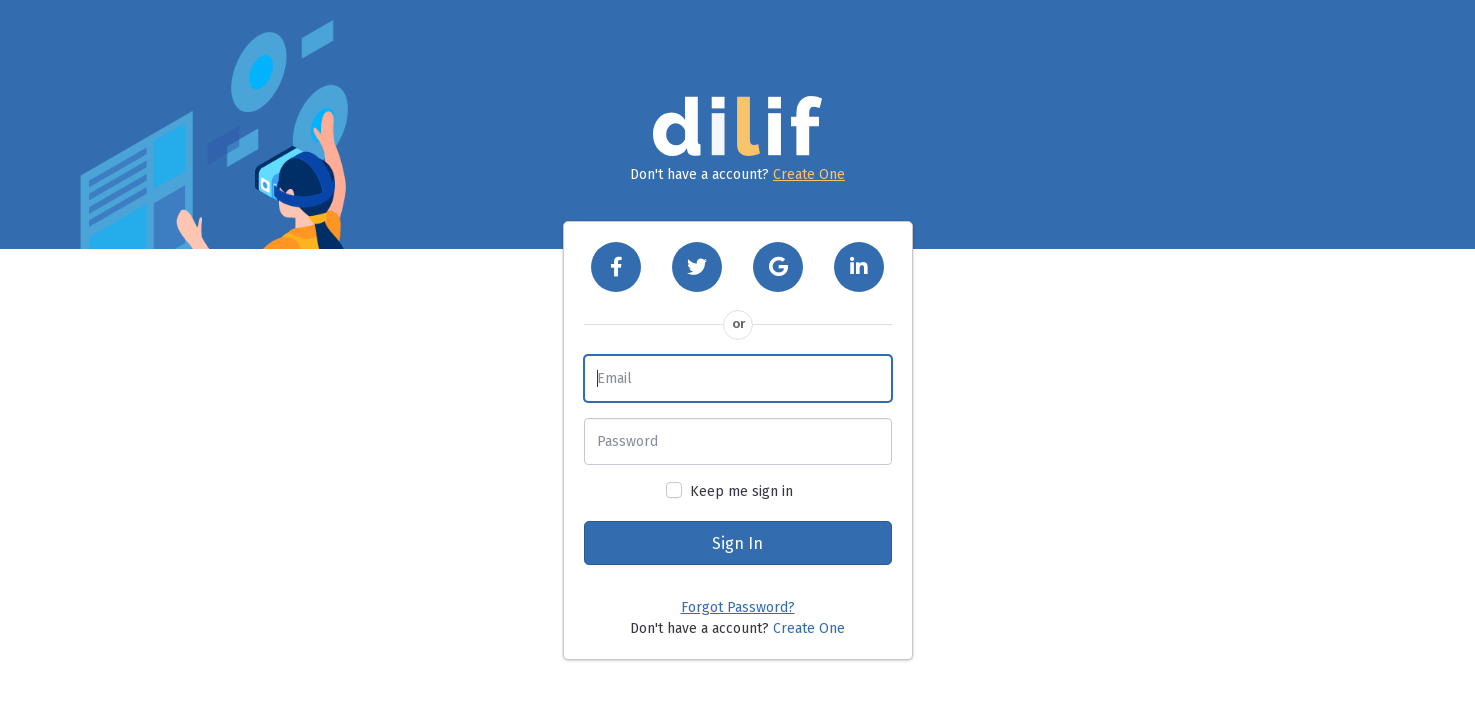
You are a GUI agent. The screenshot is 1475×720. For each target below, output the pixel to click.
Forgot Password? (738, 607)
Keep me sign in (741, 491)
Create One (809, 174)
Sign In (737, 543)
